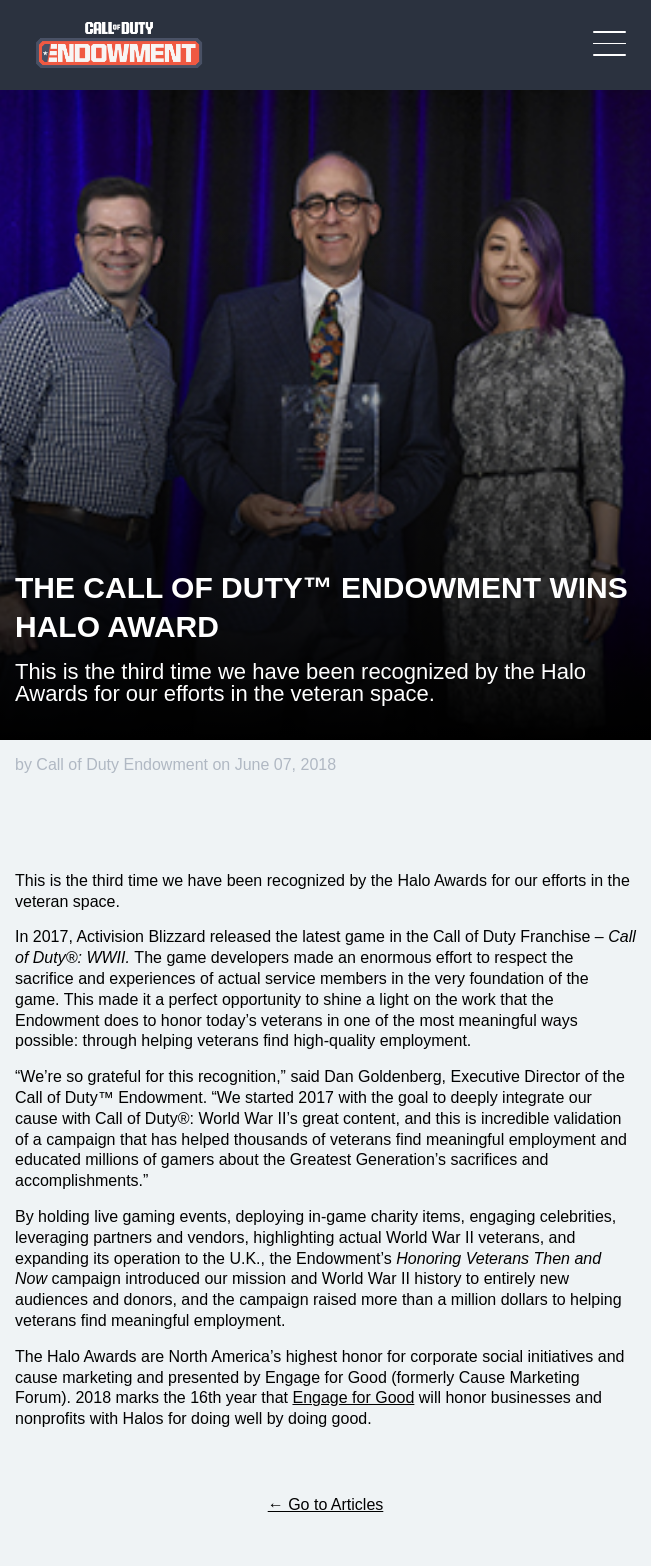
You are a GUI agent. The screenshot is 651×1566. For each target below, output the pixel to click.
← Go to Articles (326, 1504)
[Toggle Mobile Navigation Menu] (609, 43)
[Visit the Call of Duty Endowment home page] (119, 45)
